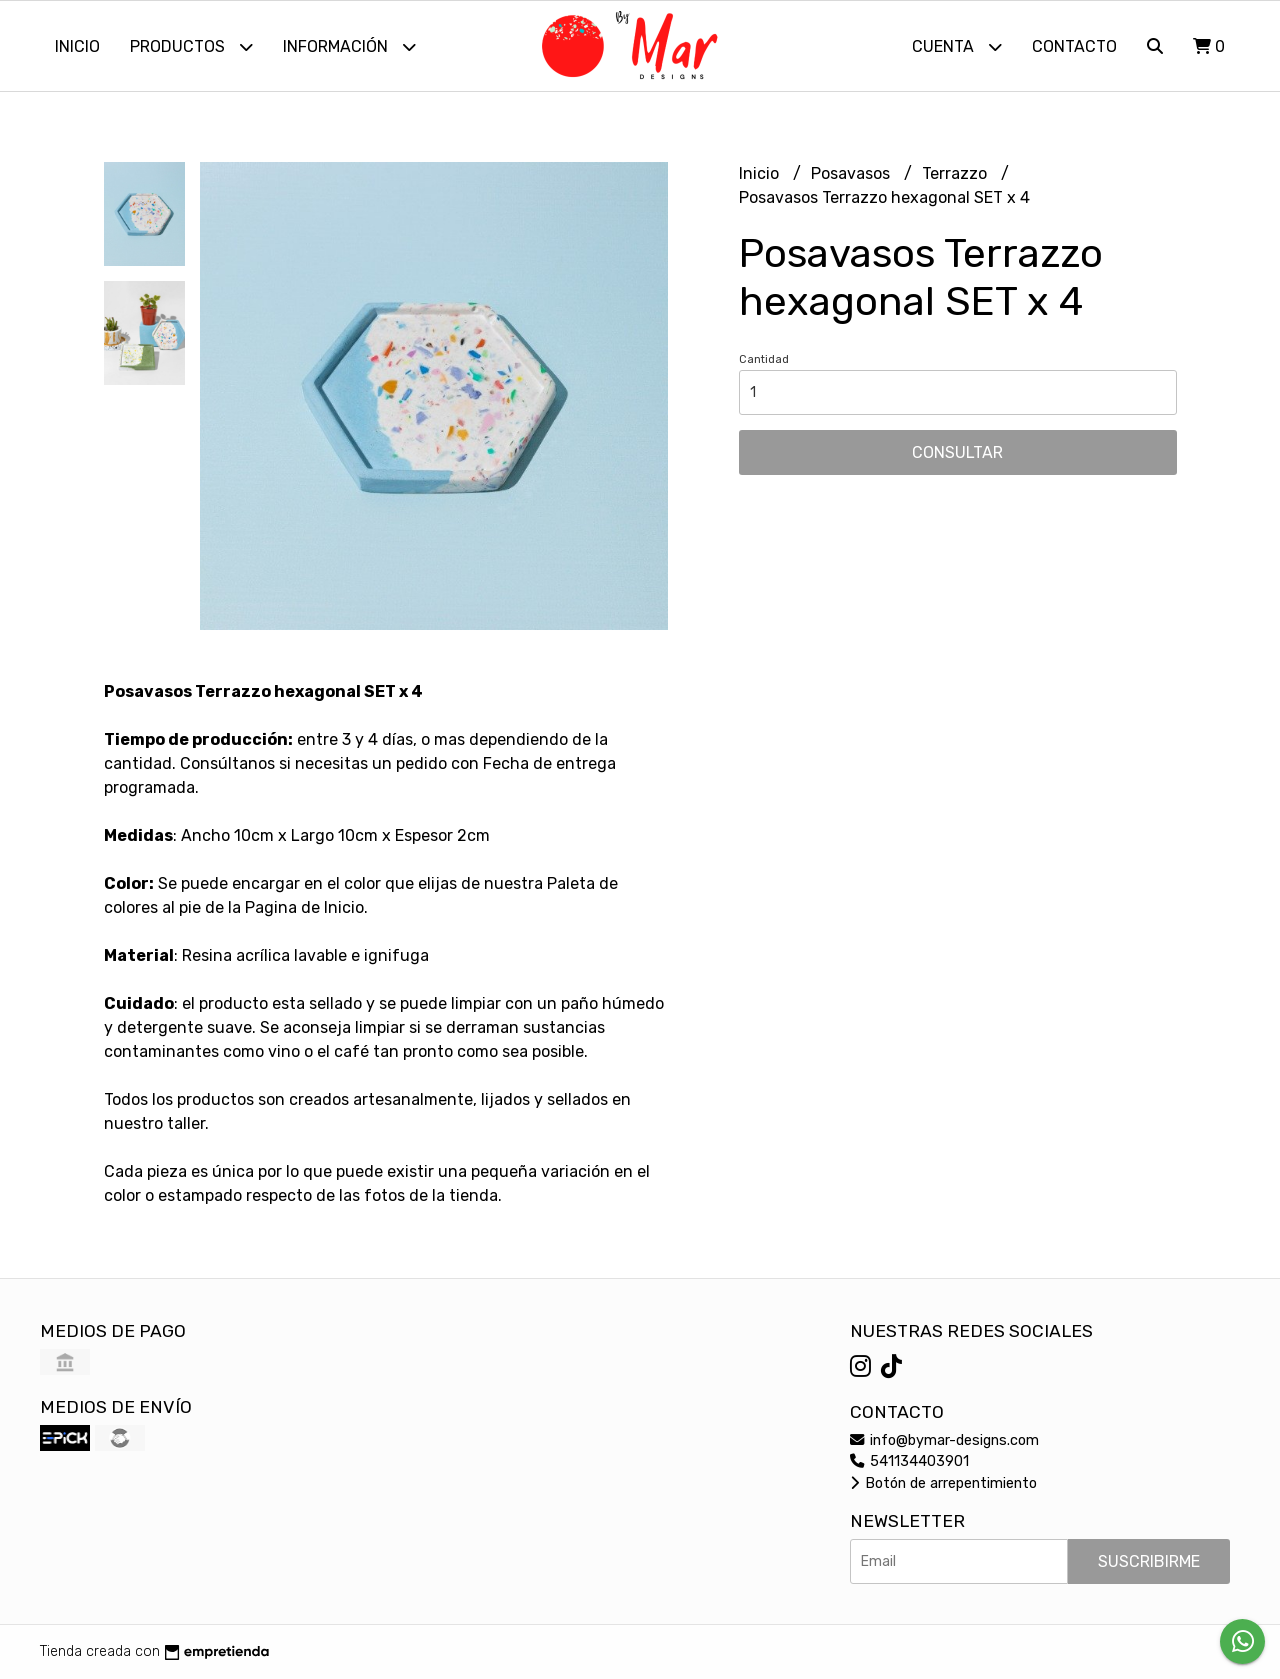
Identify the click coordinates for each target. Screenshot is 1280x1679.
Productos (191, 46)
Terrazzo (956, 173)
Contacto (1074, 46)
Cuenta (957, 46)
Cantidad (764, 359)
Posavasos (852, 173)
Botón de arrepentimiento (943, 1483)
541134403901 (909, 1461)
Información (349, 46)
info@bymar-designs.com (944, 1440)
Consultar (957, 452)
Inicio (77, 46)
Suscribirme (1149, 1561)
